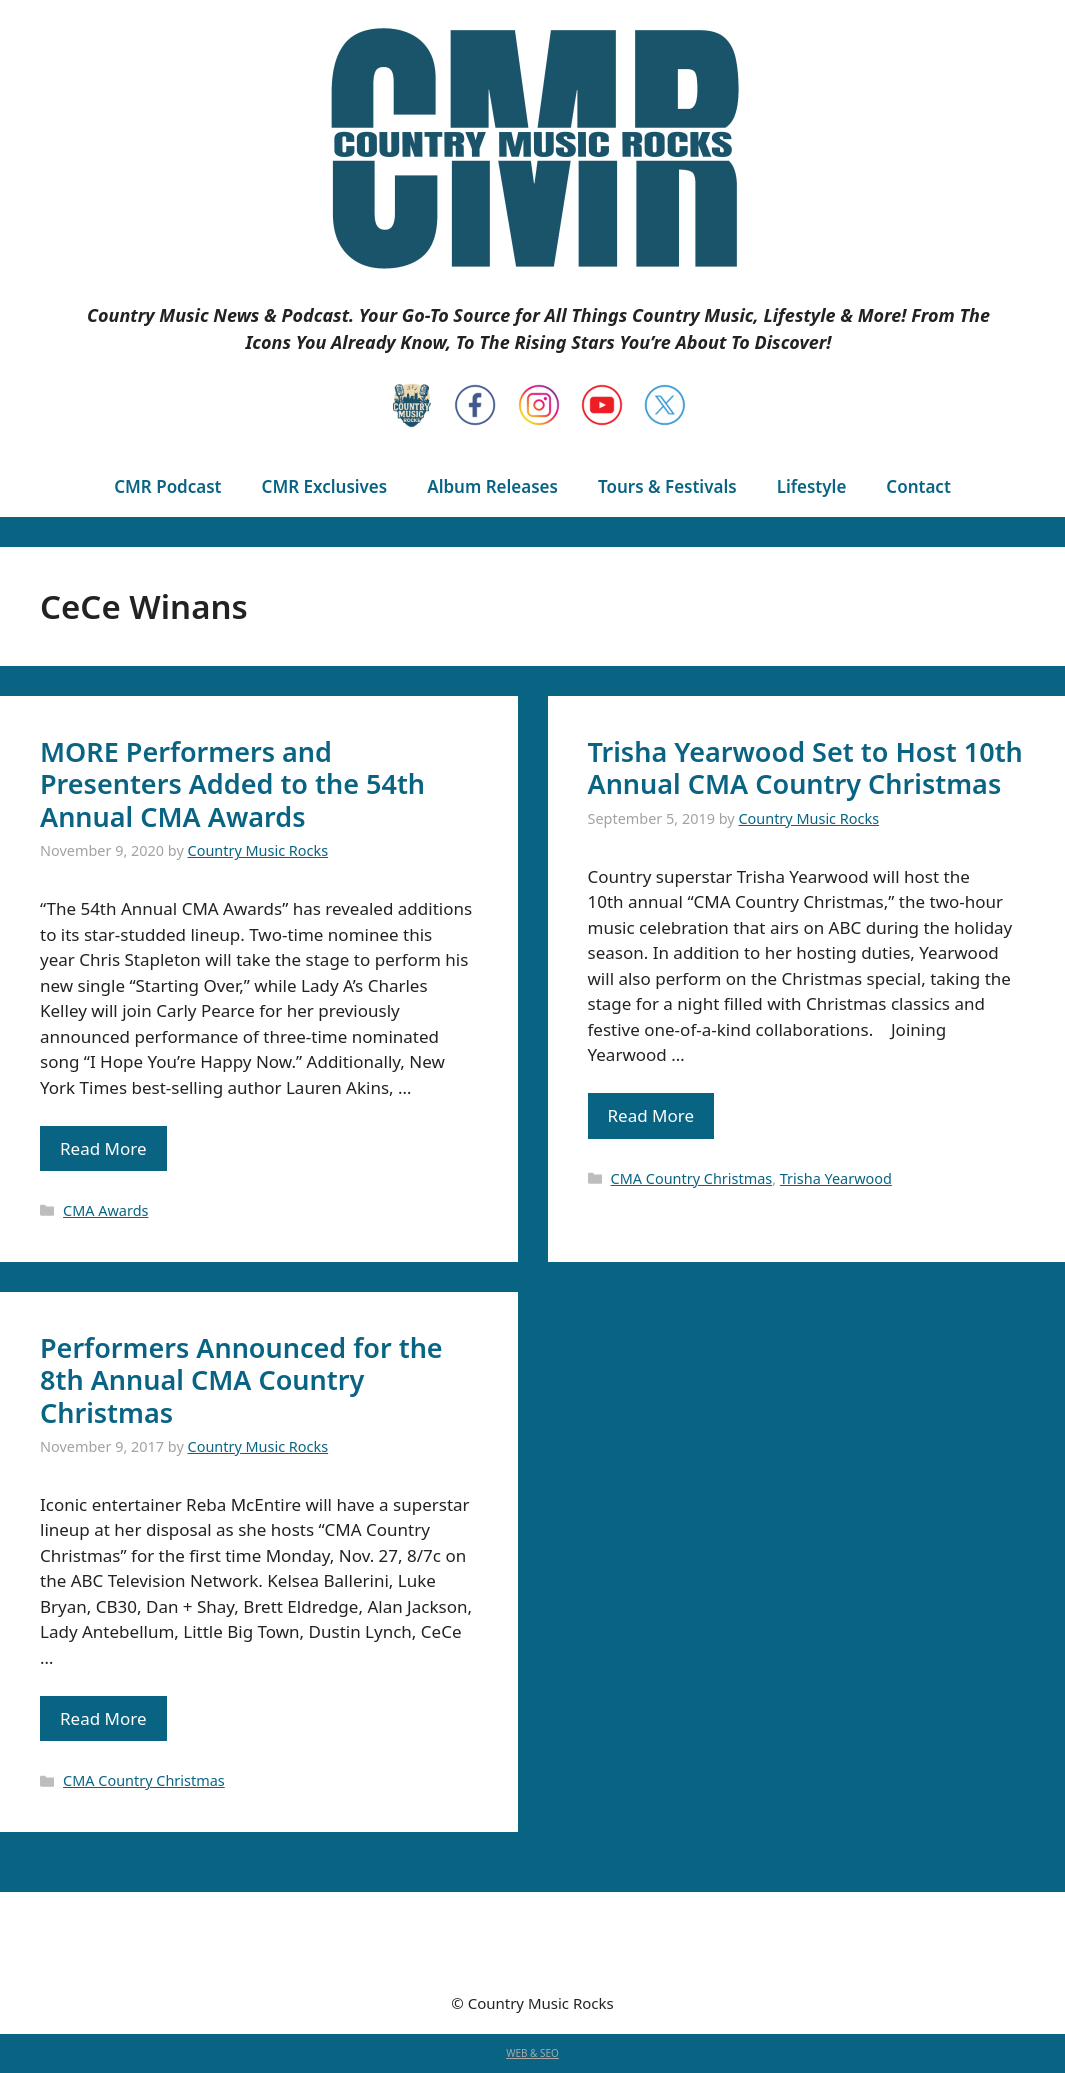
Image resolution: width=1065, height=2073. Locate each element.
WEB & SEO (532, 2053)
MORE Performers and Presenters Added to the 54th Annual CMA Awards (232, 784)
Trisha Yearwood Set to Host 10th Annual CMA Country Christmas (805, 767)
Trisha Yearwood (836, 1178)
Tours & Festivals (667, 486)
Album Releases (492, 486)
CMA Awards (105, 1210)
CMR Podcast (167, 486)
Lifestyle (812, 486)
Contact (918, 486)
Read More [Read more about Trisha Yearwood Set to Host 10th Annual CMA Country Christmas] (651, 1115)
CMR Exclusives (325, 486)
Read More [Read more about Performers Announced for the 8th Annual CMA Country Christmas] (103, 1718)
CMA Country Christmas (692, 1178)
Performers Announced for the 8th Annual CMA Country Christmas (241, 1380)
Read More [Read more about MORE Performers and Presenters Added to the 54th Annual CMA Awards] (103, 1148)
